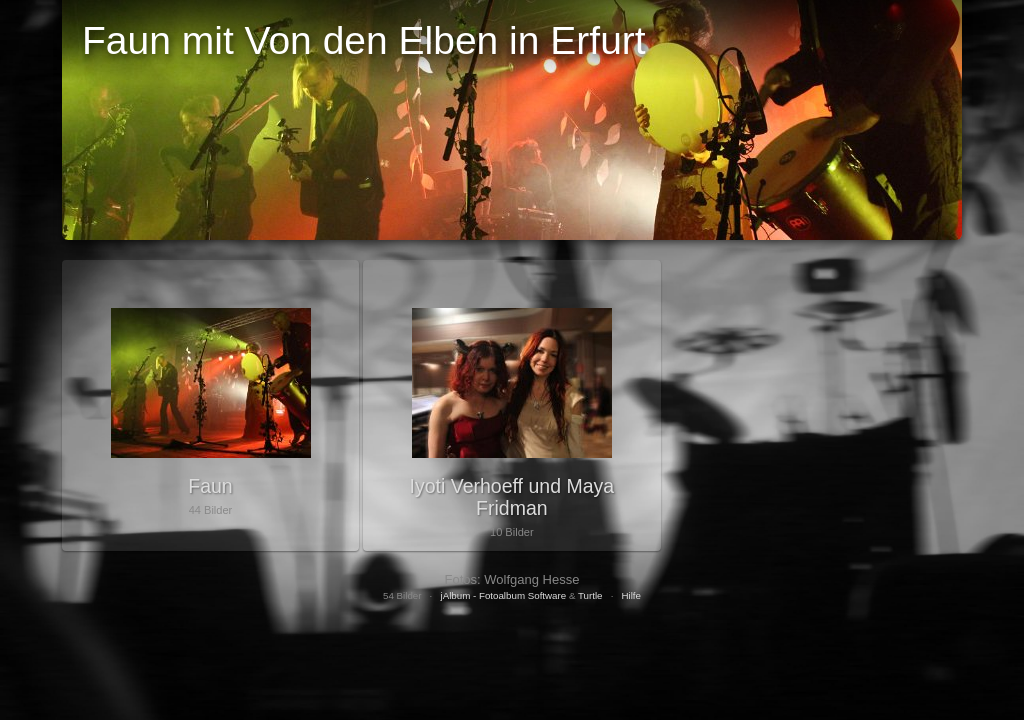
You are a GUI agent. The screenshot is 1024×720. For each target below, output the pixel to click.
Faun (210, 486)
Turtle (590, 595)
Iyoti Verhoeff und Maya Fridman (512, 497)
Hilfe (631, 595)
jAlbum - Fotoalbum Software (503, 595)
